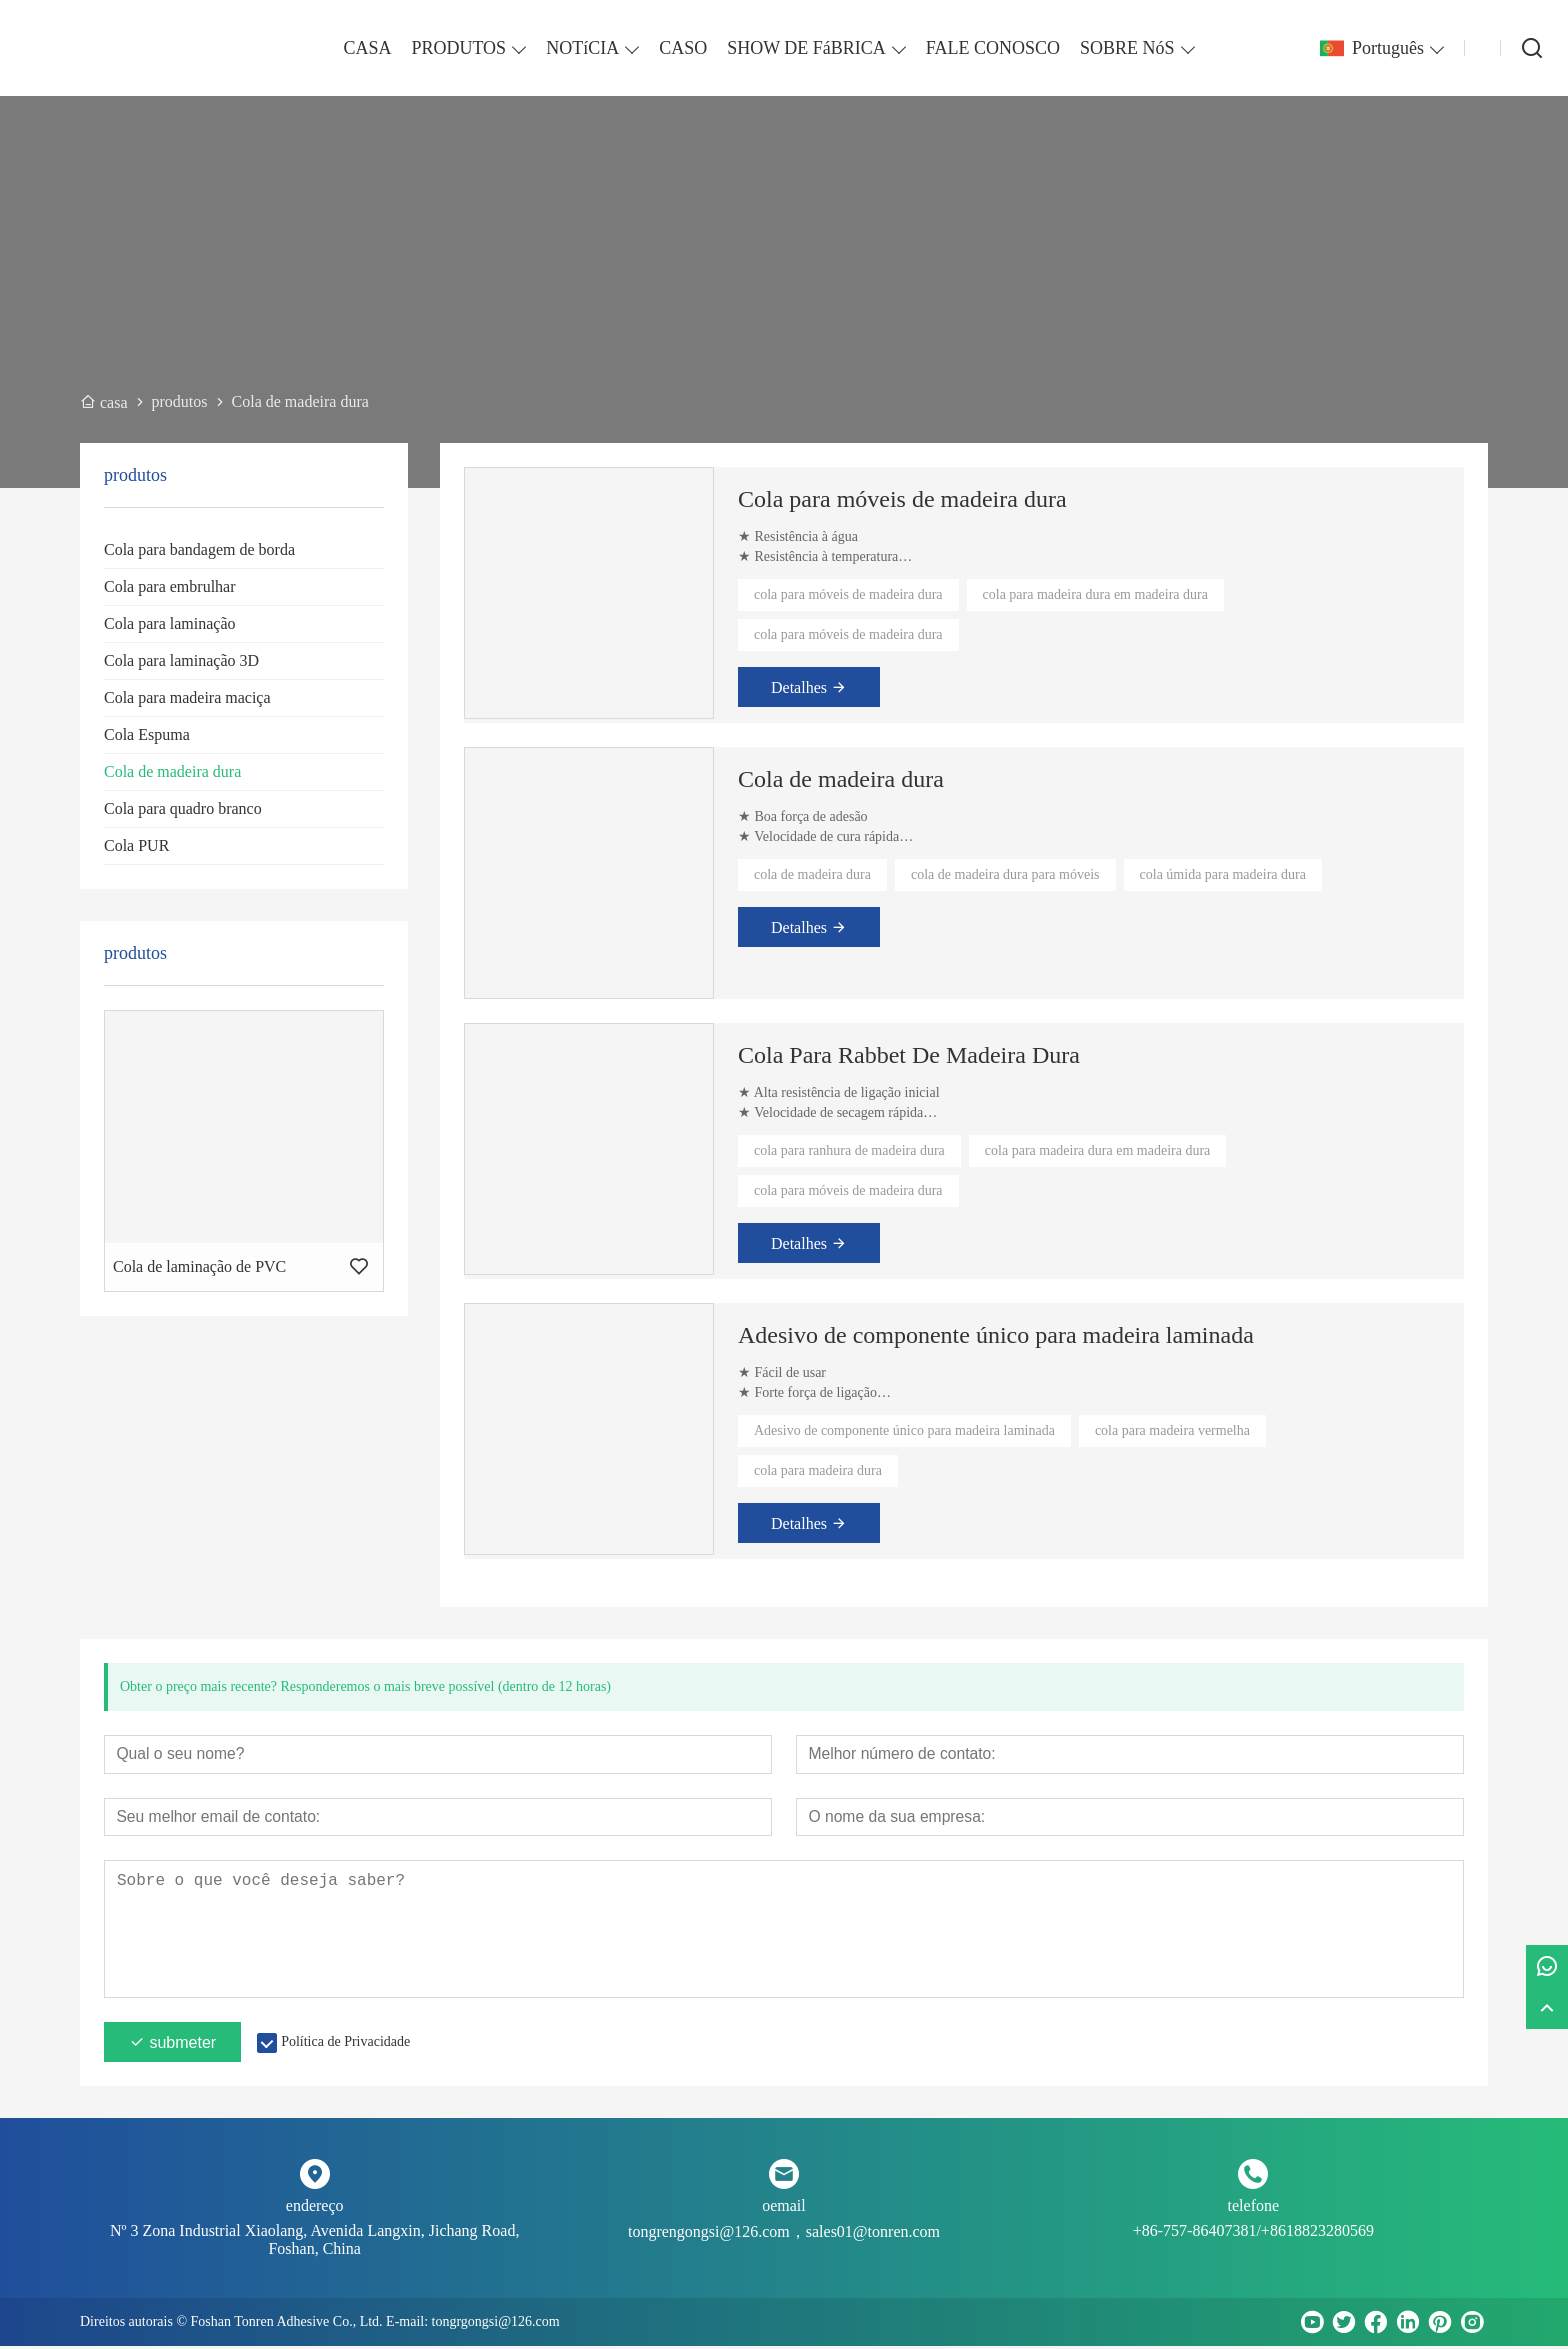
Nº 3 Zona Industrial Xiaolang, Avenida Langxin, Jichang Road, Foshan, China (314, 2242)
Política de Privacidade (345, 2044)
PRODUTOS (458, 48)
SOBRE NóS (1127, 48)
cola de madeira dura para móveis (1005, 874)
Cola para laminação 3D (181, 660)
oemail (784, 2208)
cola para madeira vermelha (1172, 1430)
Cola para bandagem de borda (199, 549)
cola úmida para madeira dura (1223, 874)
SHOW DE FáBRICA (806, 48)
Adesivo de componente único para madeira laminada (996, 1335)
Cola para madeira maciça (187, 697)
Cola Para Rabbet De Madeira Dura (909, 1055)
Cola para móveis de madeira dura (902, 499)
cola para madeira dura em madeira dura (1095, 594)
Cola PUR (136, 845)
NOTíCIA (582, 48)
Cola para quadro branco (183, 808)
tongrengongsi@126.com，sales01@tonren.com (784, 2234)
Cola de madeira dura (172, 771)
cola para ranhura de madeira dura (849, 1150)
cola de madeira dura (812, 874)
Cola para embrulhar (170, 586)
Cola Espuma (147, 734)
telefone (1254, 2208)
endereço (315, 2208)
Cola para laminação (170, 623)
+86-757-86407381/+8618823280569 (1253, 2233)
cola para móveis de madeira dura (848, 594)
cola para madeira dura (818, 1470)
